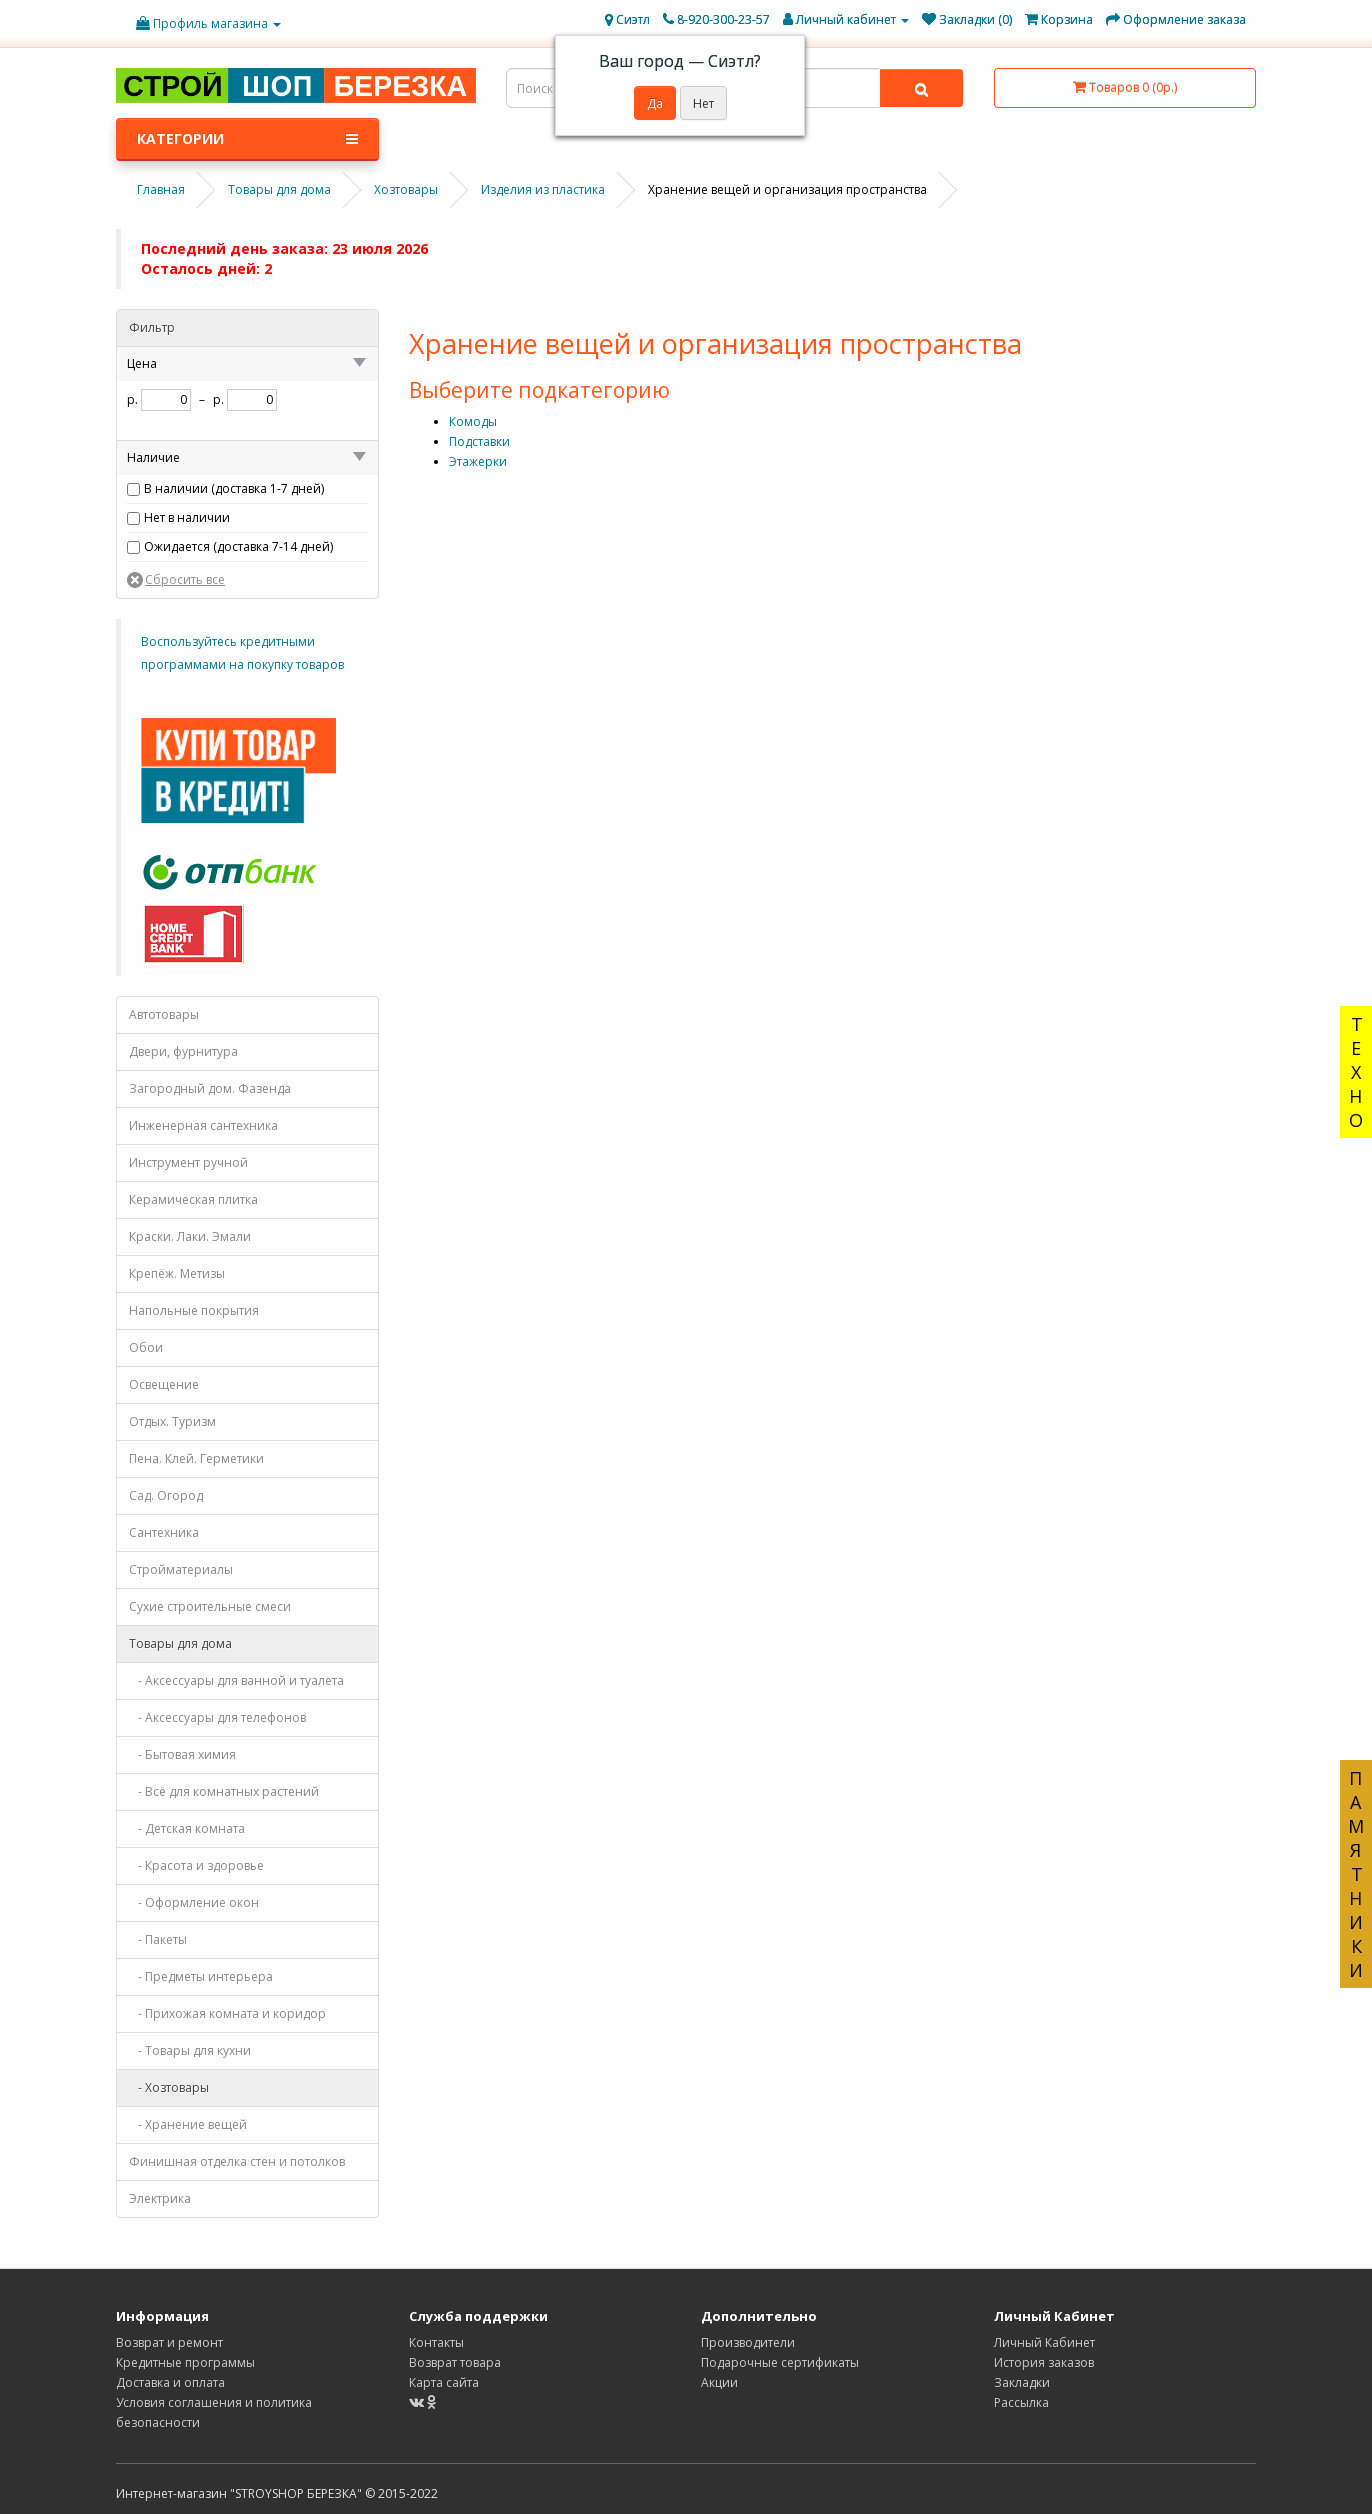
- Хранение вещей (188, 2124)
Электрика (160, 2198)
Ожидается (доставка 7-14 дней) (238, 546)
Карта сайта (444, 2382)
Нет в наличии (187, 517)
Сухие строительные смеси (210, 1606)
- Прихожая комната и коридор (227, 2013)
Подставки (479, 441)
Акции (719, 2382)
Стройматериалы (181, 1569)
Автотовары (164, 1014)
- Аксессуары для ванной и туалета (236, 1680)
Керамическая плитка (193, 1199)
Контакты (436, 2342)
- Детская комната (187, 1828)
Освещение (164, 1384)
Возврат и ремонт (169, 2342)
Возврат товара (455, 2362)
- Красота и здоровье (196, 1865)
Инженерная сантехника (203, 1125)
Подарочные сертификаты (780, 2362)
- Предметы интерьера (201, 1976)
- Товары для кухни (190, 2050)
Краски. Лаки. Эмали (190, 1236)
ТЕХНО (1356, 1072)
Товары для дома (180, 1643)
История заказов (1044, 2362)
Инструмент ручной (188, 1162)
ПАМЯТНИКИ (1356, 1874)
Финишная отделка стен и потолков (237, 2161)
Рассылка (1021, 2402)
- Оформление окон (194, 1902)
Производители (748, 2342)
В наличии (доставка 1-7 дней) (234, 488)
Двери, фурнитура (183, 1051)
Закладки (1022, 2382)
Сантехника (164, 1532)
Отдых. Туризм (172, 1421)
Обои (146, 1347)
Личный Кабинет (1044, 2342)
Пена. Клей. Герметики (196, 1458)
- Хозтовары (169, 2087)
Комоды (473, 421)
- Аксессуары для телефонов (217, 1717)
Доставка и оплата (170, 2382)
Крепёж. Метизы (177, 1273)
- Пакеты (158, 1939)
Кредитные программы (185, 2362)
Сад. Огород (166, 1495)
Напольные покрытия (194, 1310)
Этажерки (478, 461)
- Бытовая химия (182, 1754)
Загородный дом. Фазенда (210, 1088)
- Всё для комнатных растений (224, 1791)
